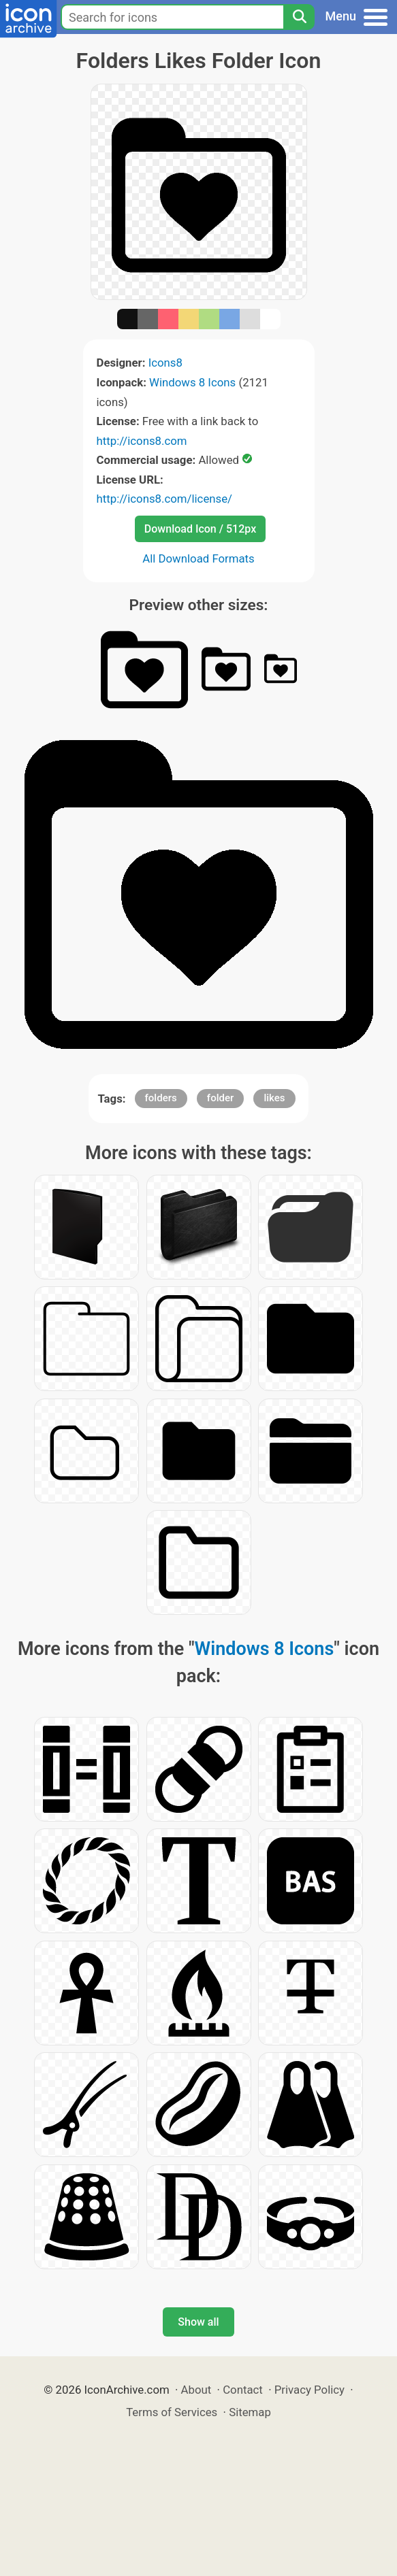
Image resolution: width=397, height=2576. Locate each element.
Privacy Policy (309, 2389)
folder (220, 1098)
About (196, 2389)
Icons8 (165, 362)
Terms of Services (171, 2412)
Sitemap (250, 2412)
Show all (198, 2321)
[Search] (299, 17)
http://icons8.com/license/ (165, 498)
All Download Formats (198, 558)
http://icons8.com (142, 441)
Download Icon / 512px (200, 528)
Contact (243, 2389)
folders (161, 1098)
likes (274, 1098)
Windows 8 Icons (192, 382)
